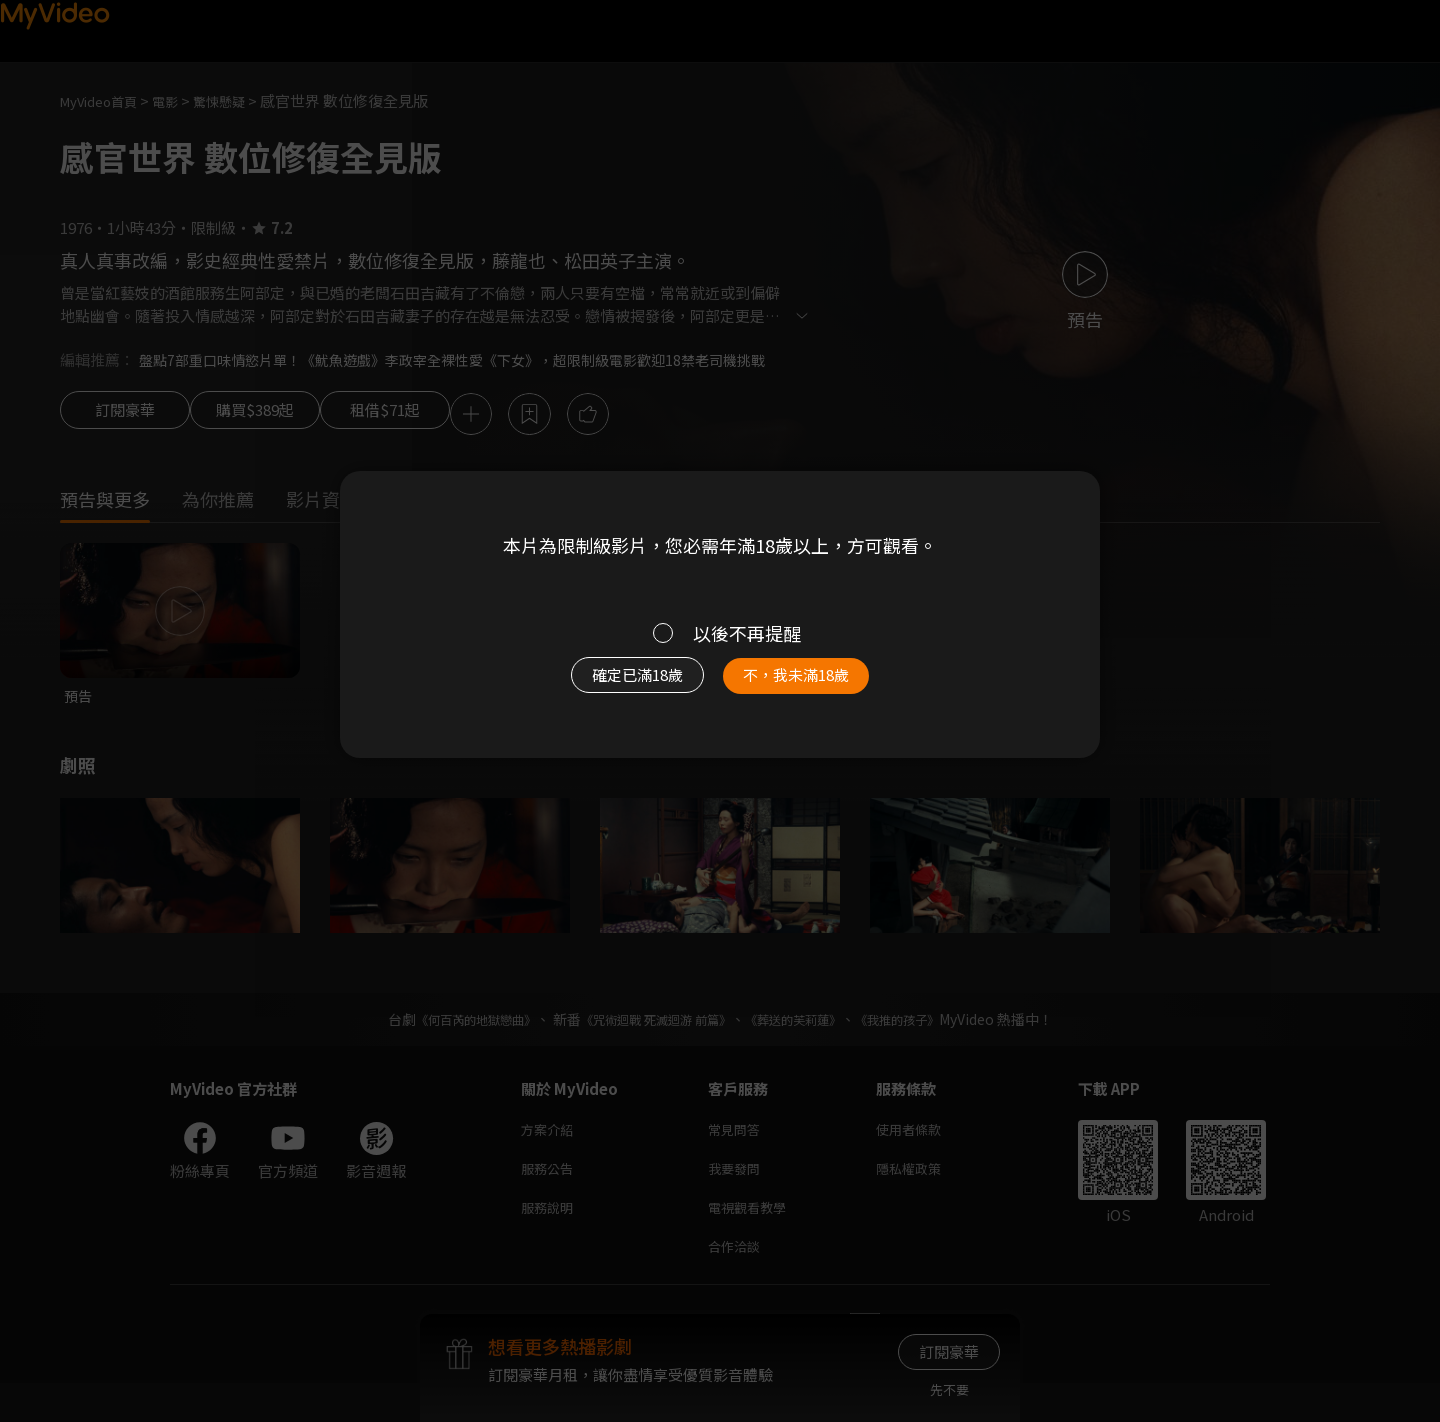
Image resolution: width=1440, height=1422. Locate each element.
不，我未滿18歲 (818, 685)
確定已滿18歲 (615, 685)
